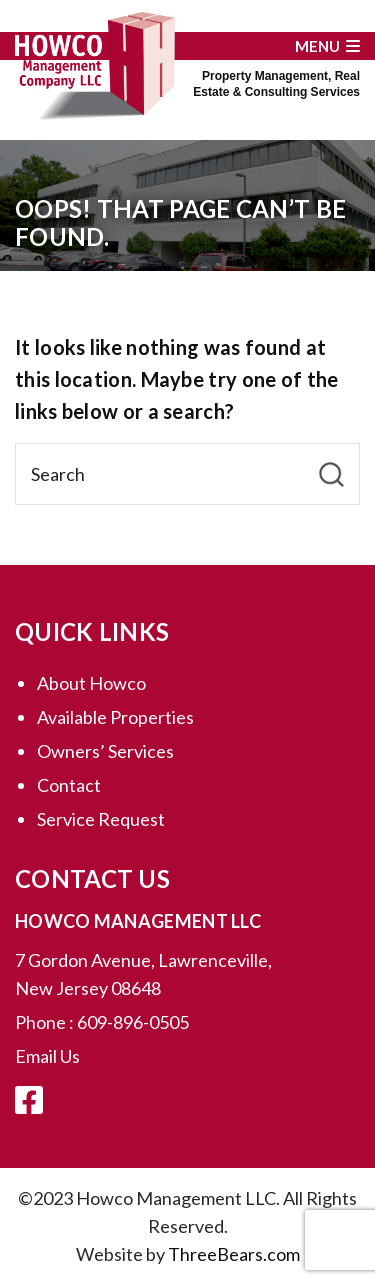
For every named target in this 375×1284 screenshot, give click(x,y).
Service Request (101, 819)
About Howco (91, 683)
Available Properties (115, 717)
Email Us (47, 1056)
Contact (69, 785)
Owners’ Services (105, 751)
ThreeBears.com (234, 1254)
